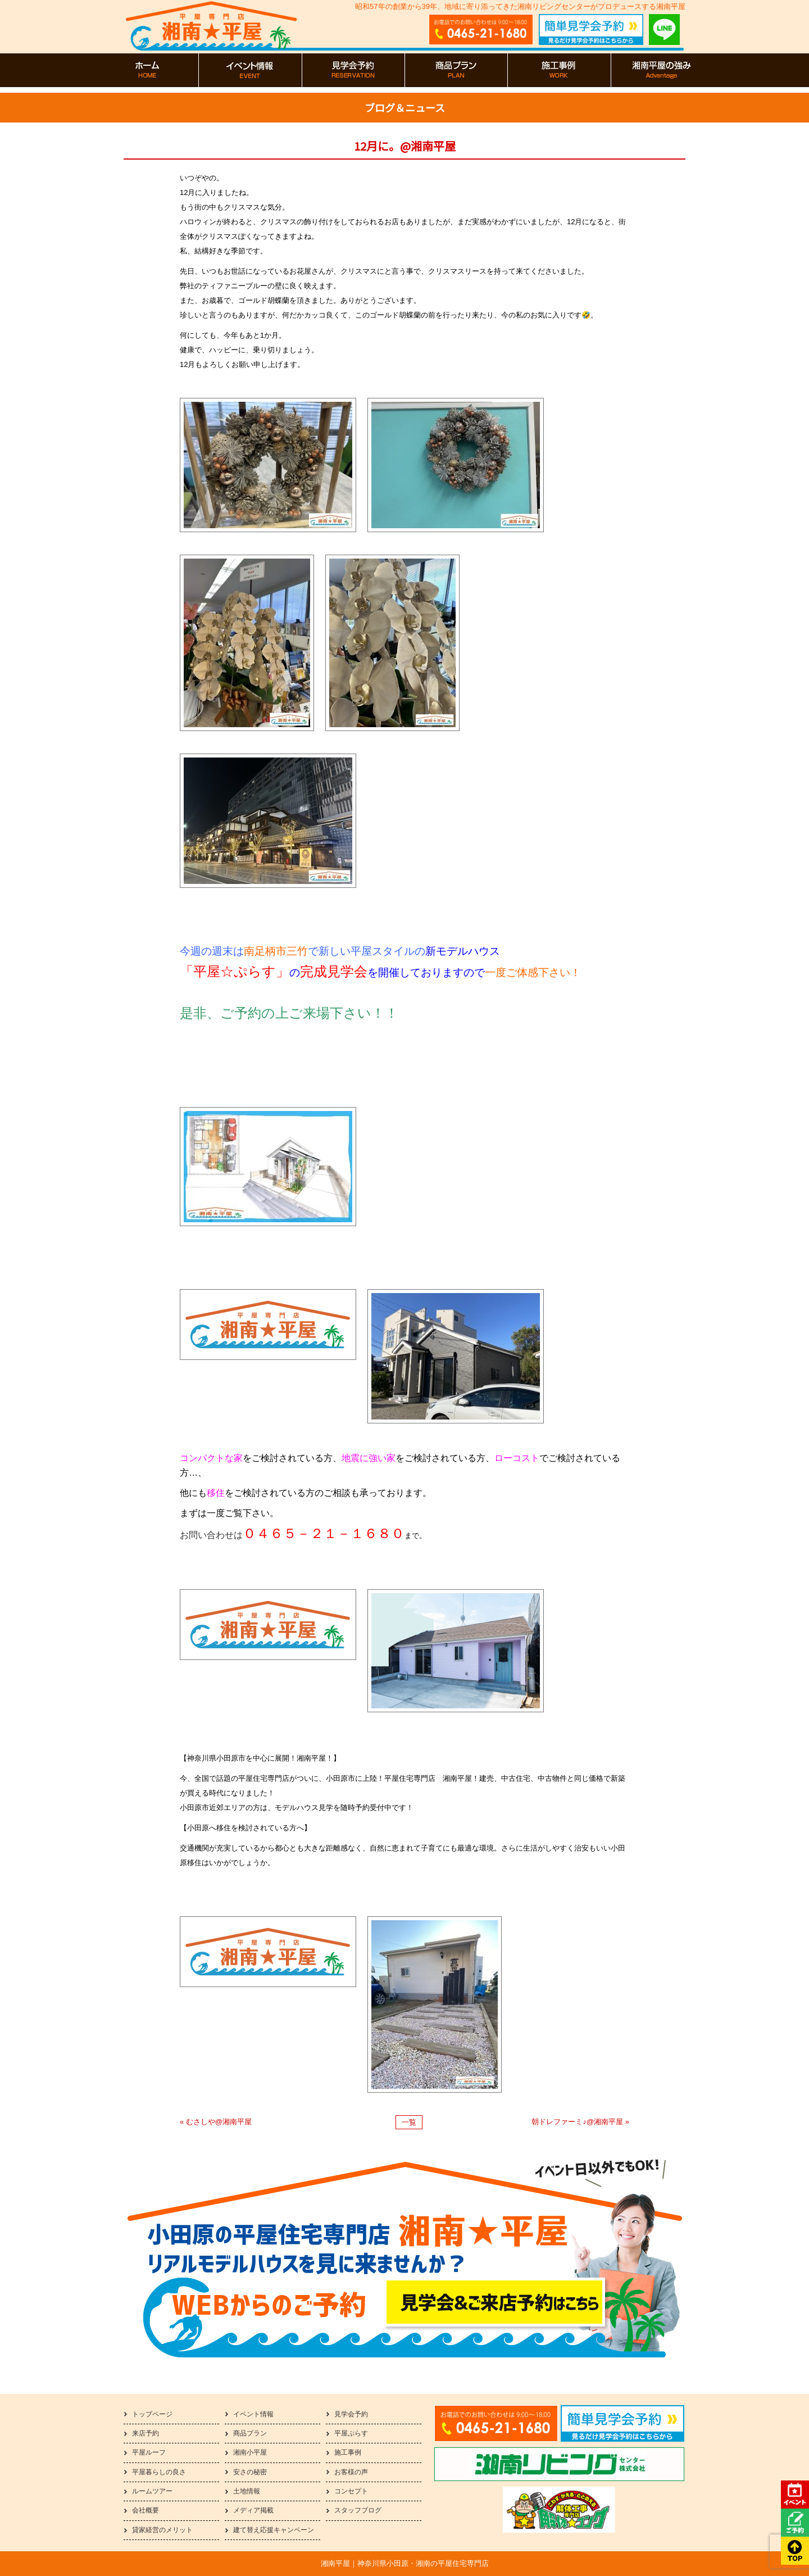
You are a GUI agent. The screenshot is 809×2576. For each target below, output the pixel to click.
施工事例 (347, 2452)
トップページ (152, 2414)
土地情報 (246, 2491)
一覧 (409, 2122)
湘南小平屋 (250, 2452)
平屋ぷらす (351, 2433)
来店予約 (145, 2433)
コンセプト (351, 2491)
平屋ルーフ (149, 2452)
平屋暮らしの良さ (159, 2472)
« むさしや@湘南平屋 (216, 2121)
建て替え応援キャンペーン (273, 2530)
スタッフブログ (357, 2510)
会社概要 (145, 2510)
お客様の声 (351, 2472)
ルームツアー (152, 2491)
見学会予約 (351, 2414)
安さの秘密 (250, 2472)
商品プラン (250, 2433)
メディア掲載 (253, 2510)
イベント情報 (253, 2414)
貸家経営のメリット (162, 2530)
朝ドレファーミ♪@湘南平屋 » (580, 2121)
